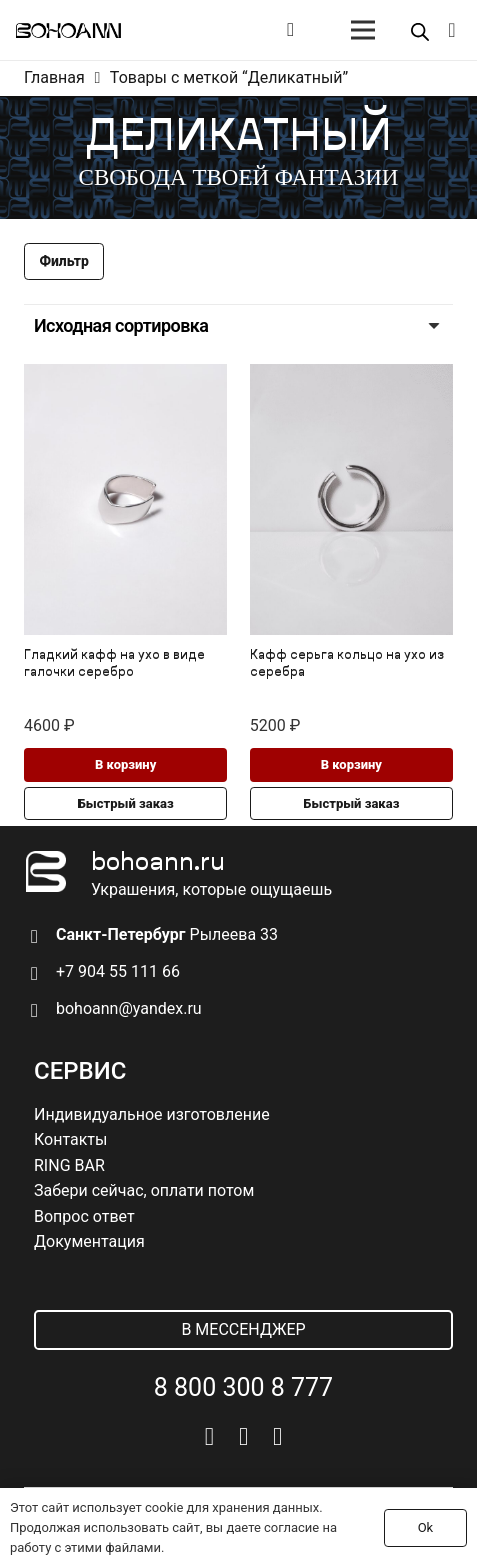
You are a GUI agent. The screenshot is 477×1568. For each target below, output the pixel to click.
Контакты (70, 1139)
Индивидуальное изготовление (152, 1114)
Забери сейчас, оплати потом (144, 1190)
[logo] (68, 30)
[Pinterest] (277, 1436)
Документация (89, 1241)
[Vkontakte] (209, 1436)
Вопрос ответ (84, 1216)
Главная (54, 77)
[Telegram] (243, 1436)
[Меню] (363, 30)
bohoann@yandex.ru (129, 1008)
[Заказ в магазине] (238, 326)
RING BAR (69, 1165)
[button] (125, 765)
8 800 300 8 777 (243, 1387)
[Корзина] (452, 30)
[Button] (290, 30)
